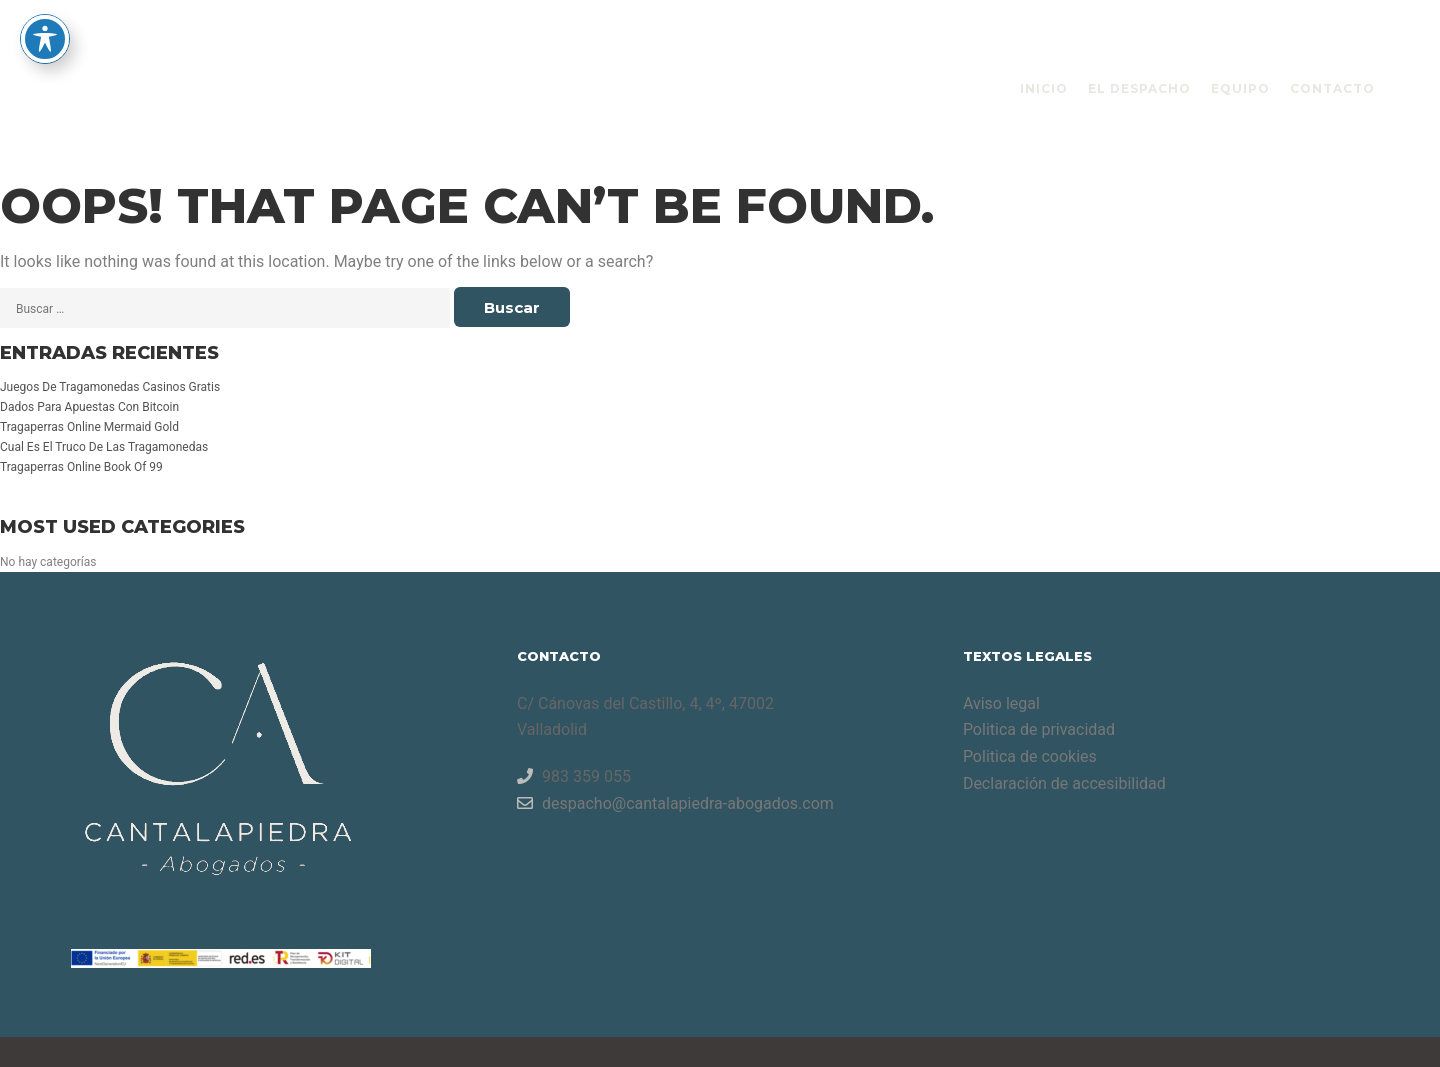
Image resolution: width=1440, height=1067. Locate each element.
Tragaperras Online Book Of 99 (81, 467)
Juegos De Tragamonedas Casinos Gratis (110, 387)
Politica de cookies (1030, 756)
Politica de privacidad (1039, 729)
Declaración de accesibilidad (1064, 783)
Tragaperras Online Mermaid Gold (89, 427)
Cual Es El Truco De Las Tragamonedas (104, 447)
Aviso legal (1001, 703)
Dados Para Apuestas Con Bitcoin (89, 407)
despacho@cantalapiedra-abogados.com (675, 803)
